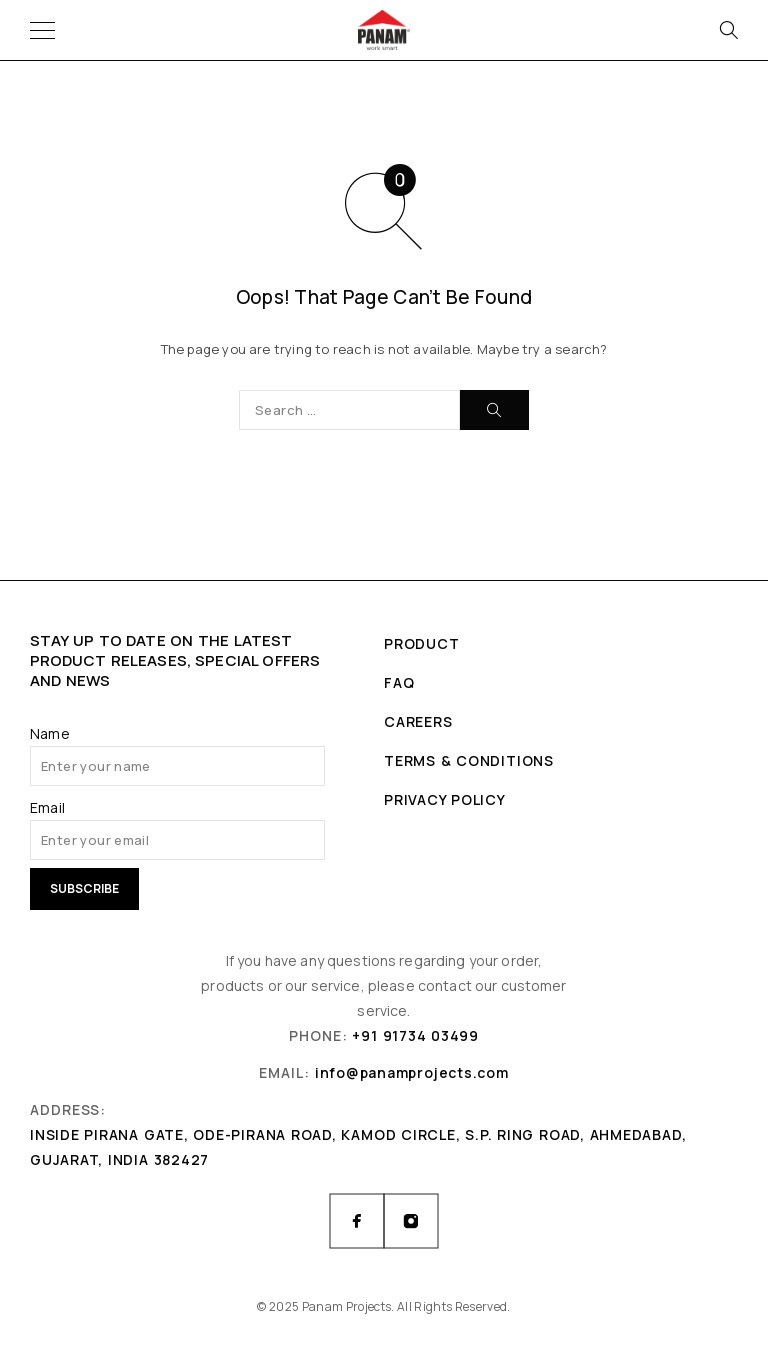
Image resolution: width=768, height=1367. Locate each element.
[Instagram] (411, 1221)
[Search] (728, 30)
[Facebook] (357, 1221)
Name (50, 733)
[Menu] (42, 30)
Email (47, 807)
